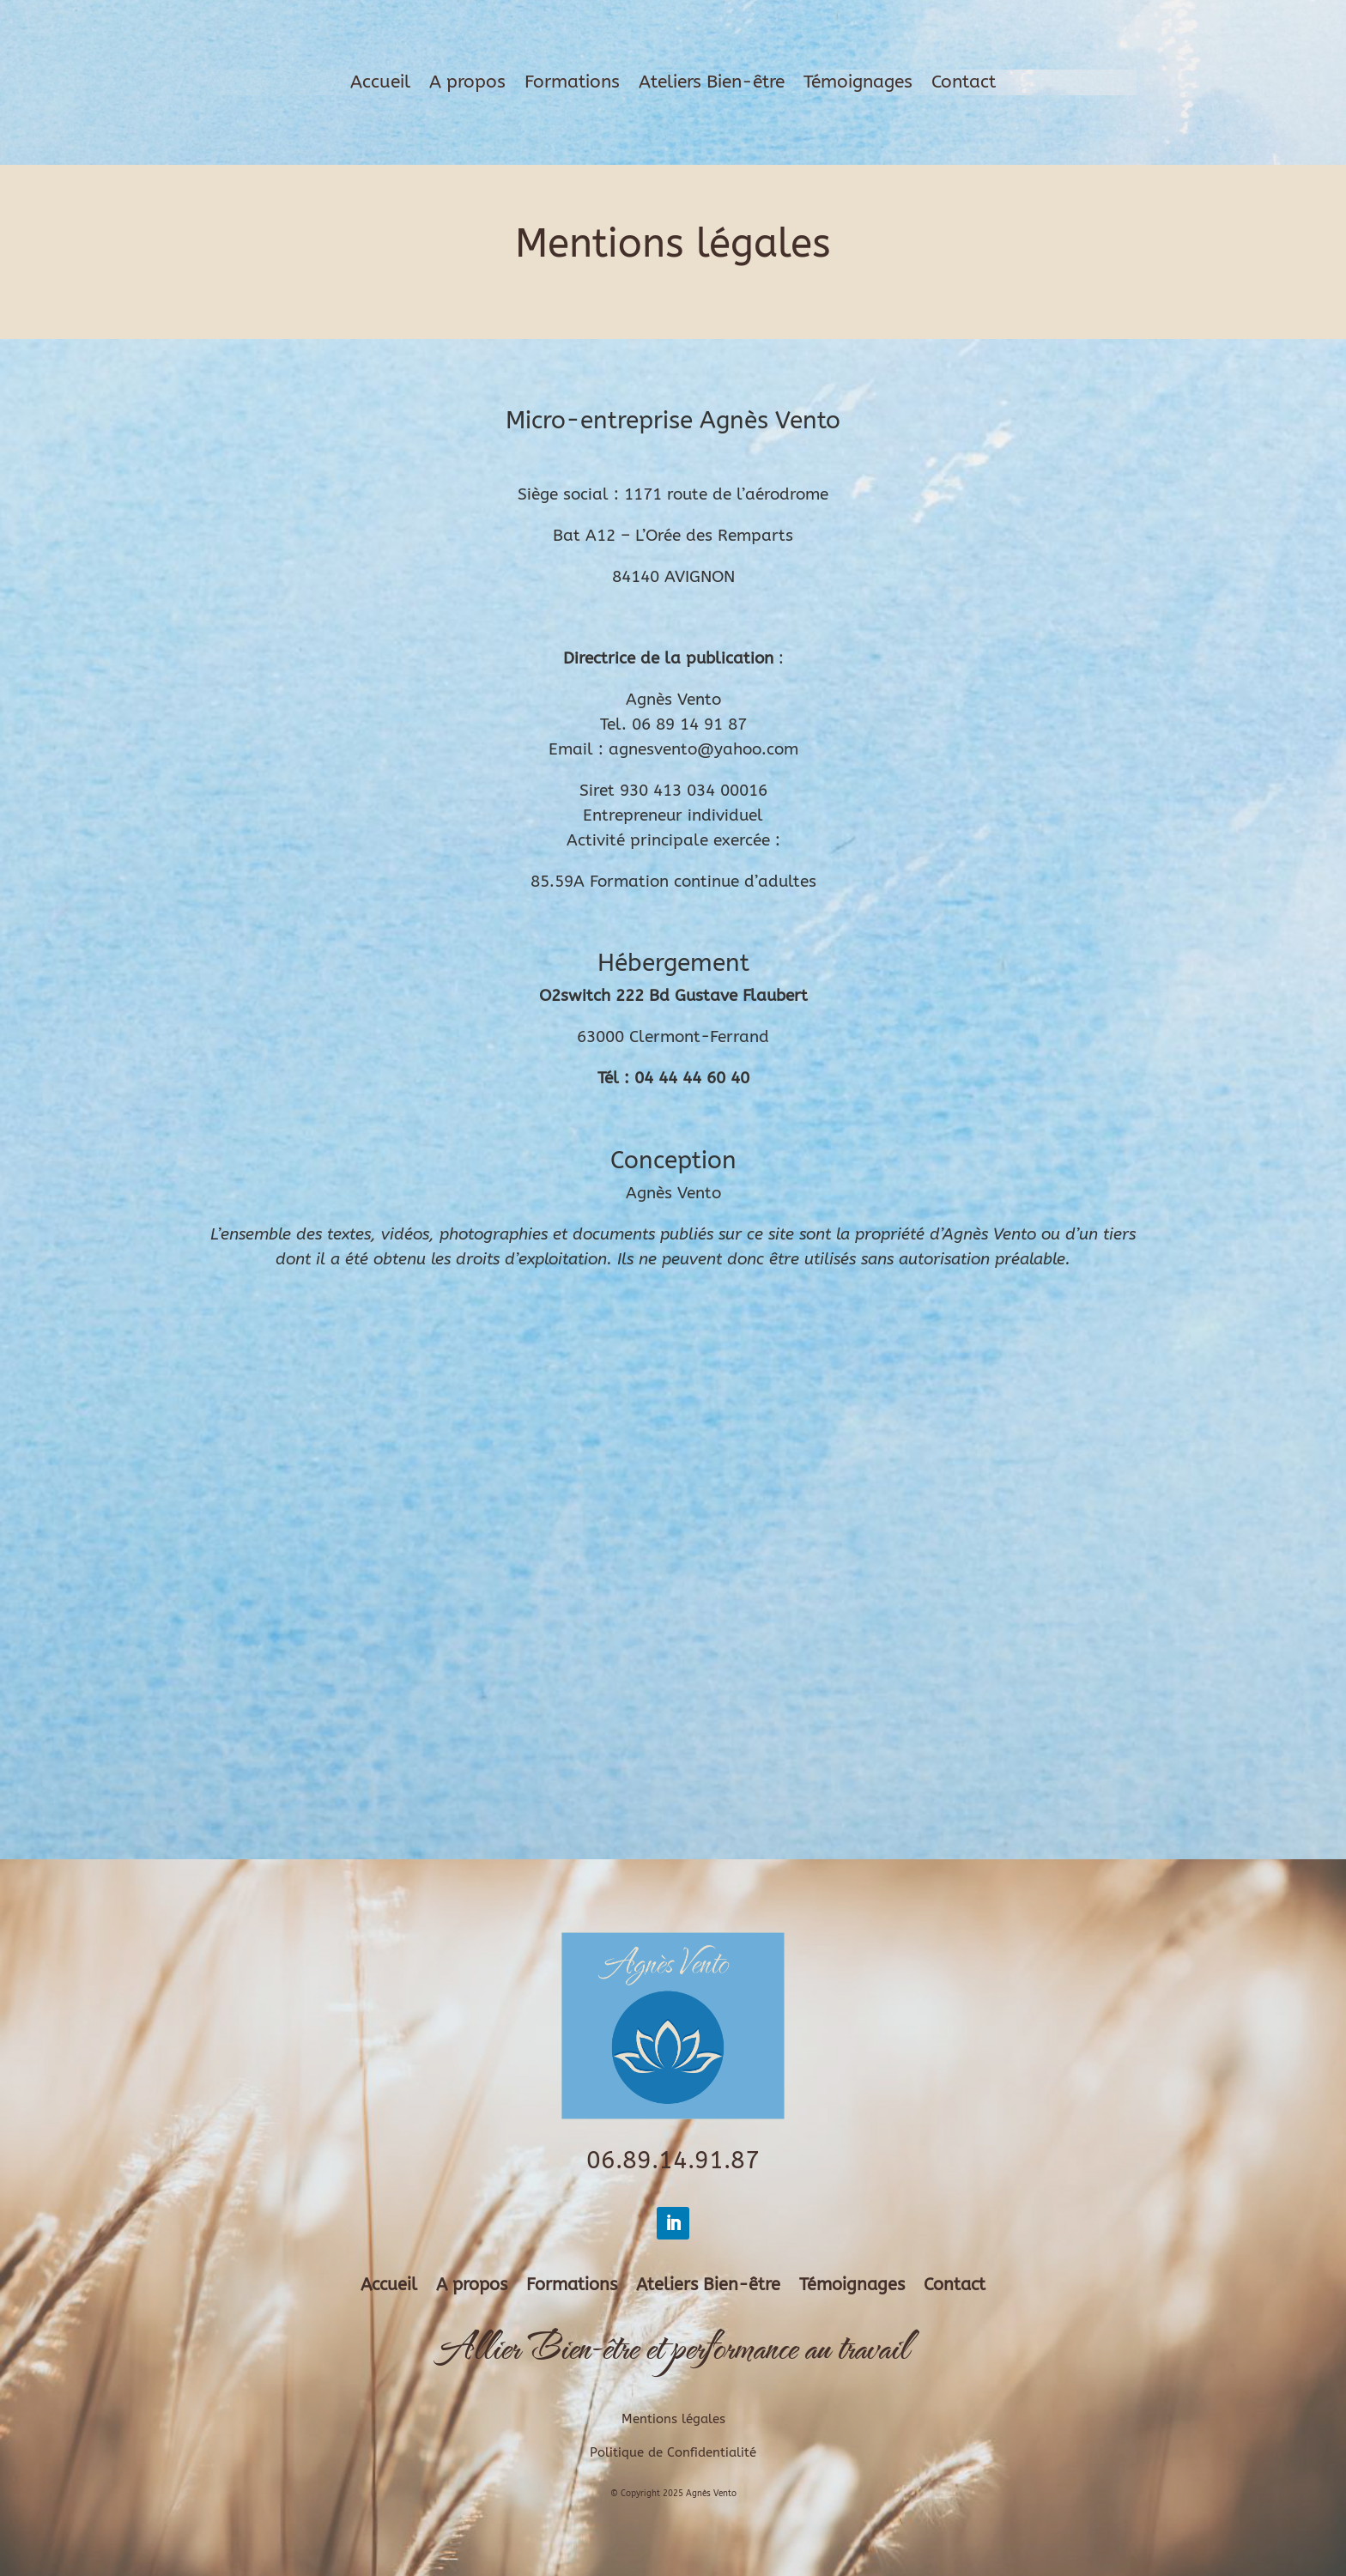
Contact (963, 84)
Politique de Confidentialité (673, 2452)
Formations (572, 84)
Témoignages (857, 84)
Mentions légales (673, 2419)
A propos (467, 84)
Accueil (380, 84)
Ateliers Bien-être (712, 84)
